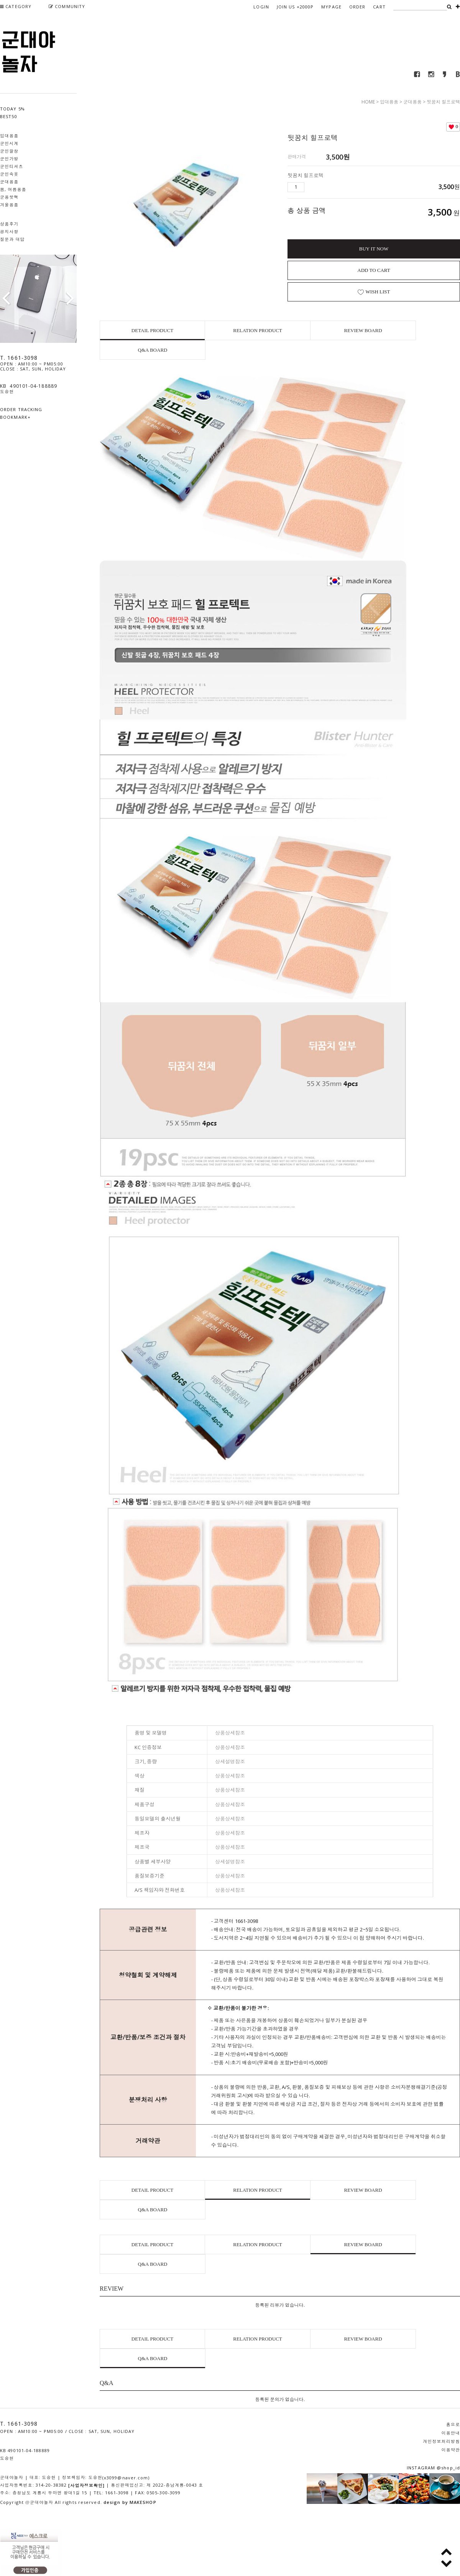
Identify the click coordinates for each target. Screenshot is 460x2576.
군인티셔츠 (11, 166)
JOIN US (295, 7)
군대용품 (9, 181)
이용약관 (451, 2450)
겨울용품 (9, 204)
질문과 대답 (12, 239)
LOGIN (261, 7)
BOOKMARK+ (15, 417)
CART (379, 7)
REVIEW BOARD (363, 330)
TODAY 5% (12, 109)
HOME (368, 102)
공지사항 (9, 231)
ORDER (357, 7)
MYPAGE (331, 7)
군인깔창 (9, 151)
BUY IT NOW (374, 249)
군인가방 (9, 158)
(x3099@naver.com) (126, 2478)
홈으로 (453, 2424)
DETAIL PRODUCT (152, 330)
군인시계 (9, 143)
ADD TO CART (373, 270)
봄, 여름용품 (13, 189)
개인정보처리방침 (441, 2441)
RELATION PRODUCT (257, 330)
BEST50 (8, 116)
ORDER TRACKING (21, 409)
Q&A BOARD (153, 350)
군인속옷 (9, 174)
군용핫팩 (9, 197)
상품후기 (9, 224)
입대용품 (9, 135)
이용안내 (451, 2433)
